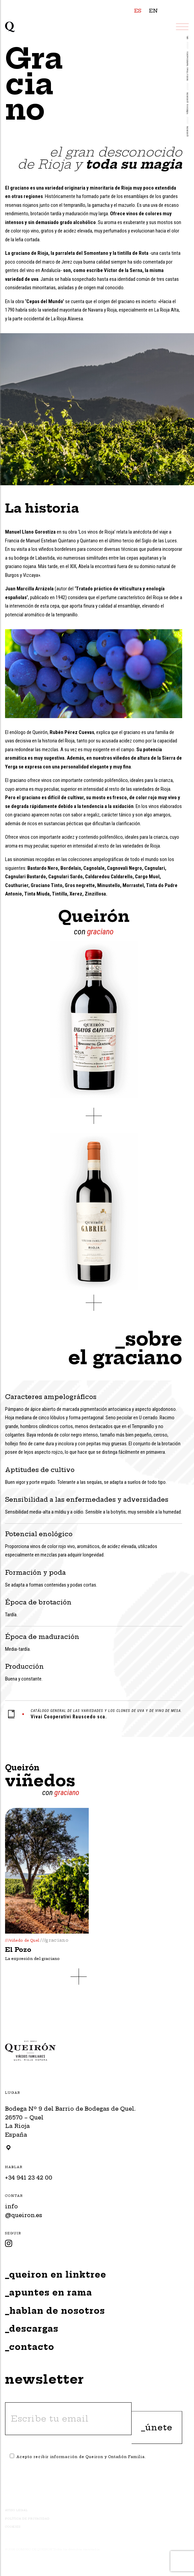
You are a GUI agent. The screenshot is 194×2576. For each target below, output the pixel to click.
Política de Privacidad (27, 2518)
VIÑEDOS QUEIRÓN (188, 103)
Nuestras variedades (188, 65)
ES (137, 10)
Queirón (188, 131)
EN (153, 10)
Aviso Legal (16, 2510)
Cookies (13, 2526)
